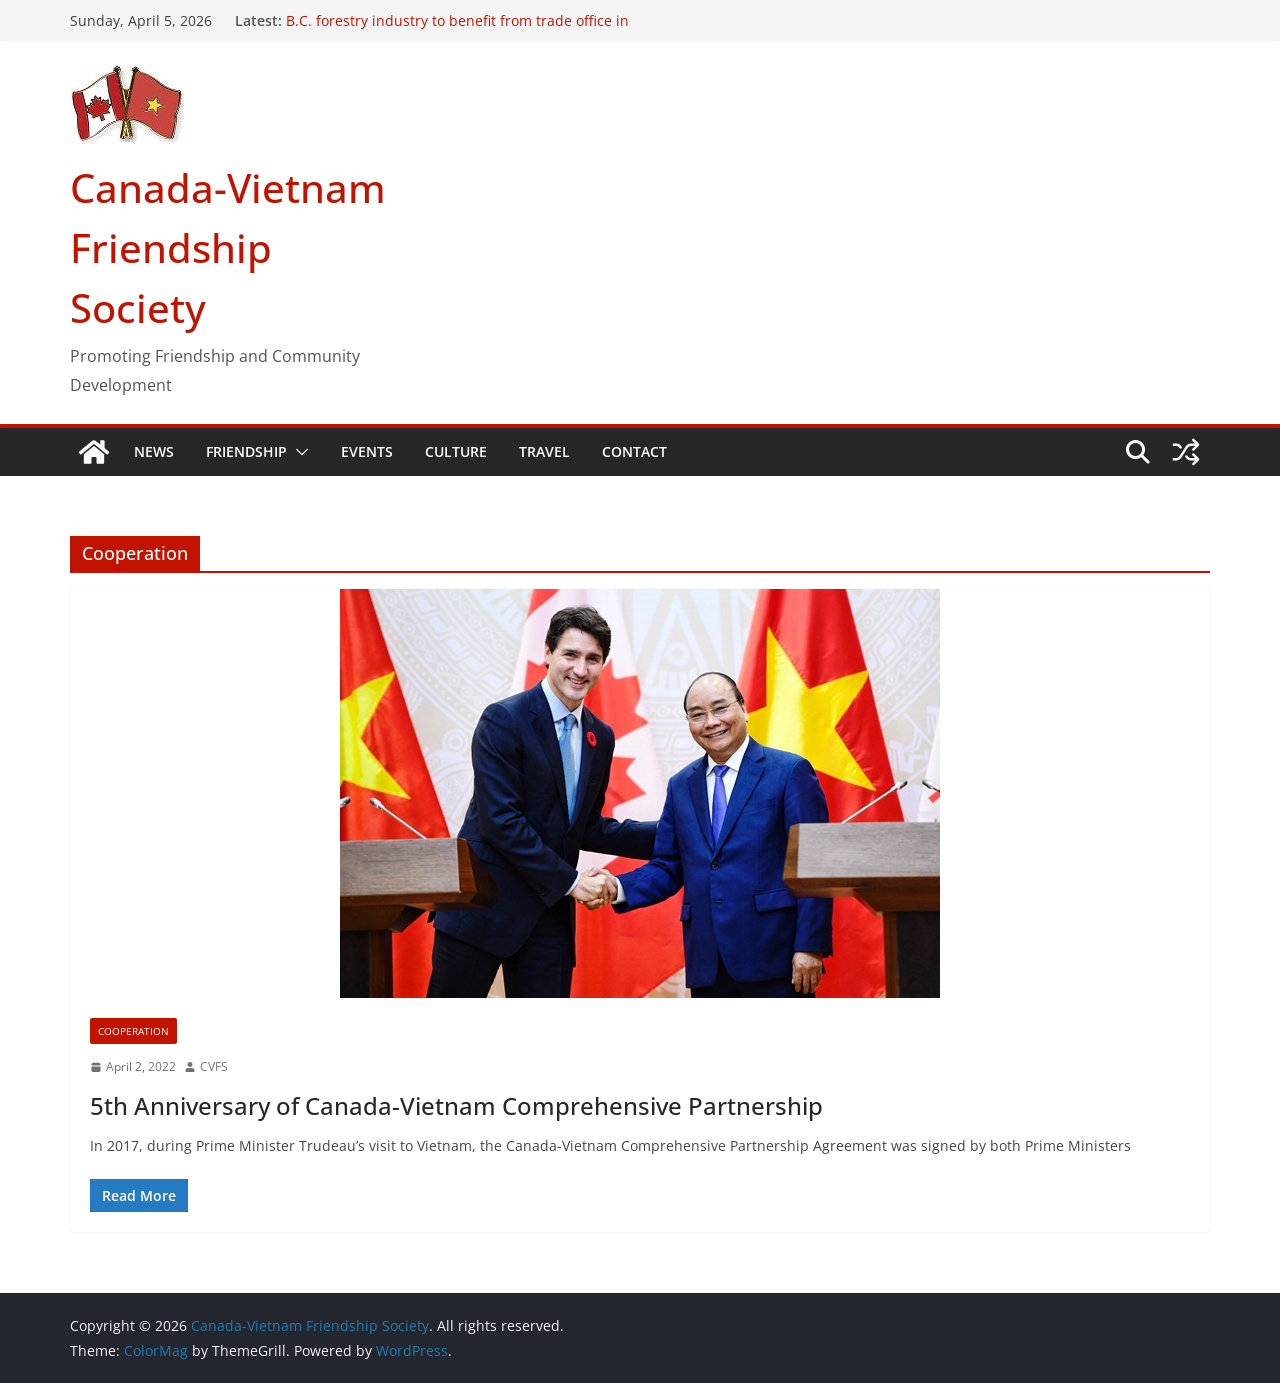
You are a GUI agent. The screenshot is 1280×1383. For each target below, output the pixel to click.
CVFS (214, 1066)
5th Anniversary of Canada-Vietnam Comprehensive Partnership (456, 1105)
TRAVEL (544, 451)
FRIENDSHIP (246, 451)
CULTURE (456, 451)
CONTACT (634, 451)
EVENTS (367, 451)
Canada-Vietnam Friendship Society (228, 247)
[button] (298, 452)
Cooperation (133, 1031)
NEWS (154, 451)
